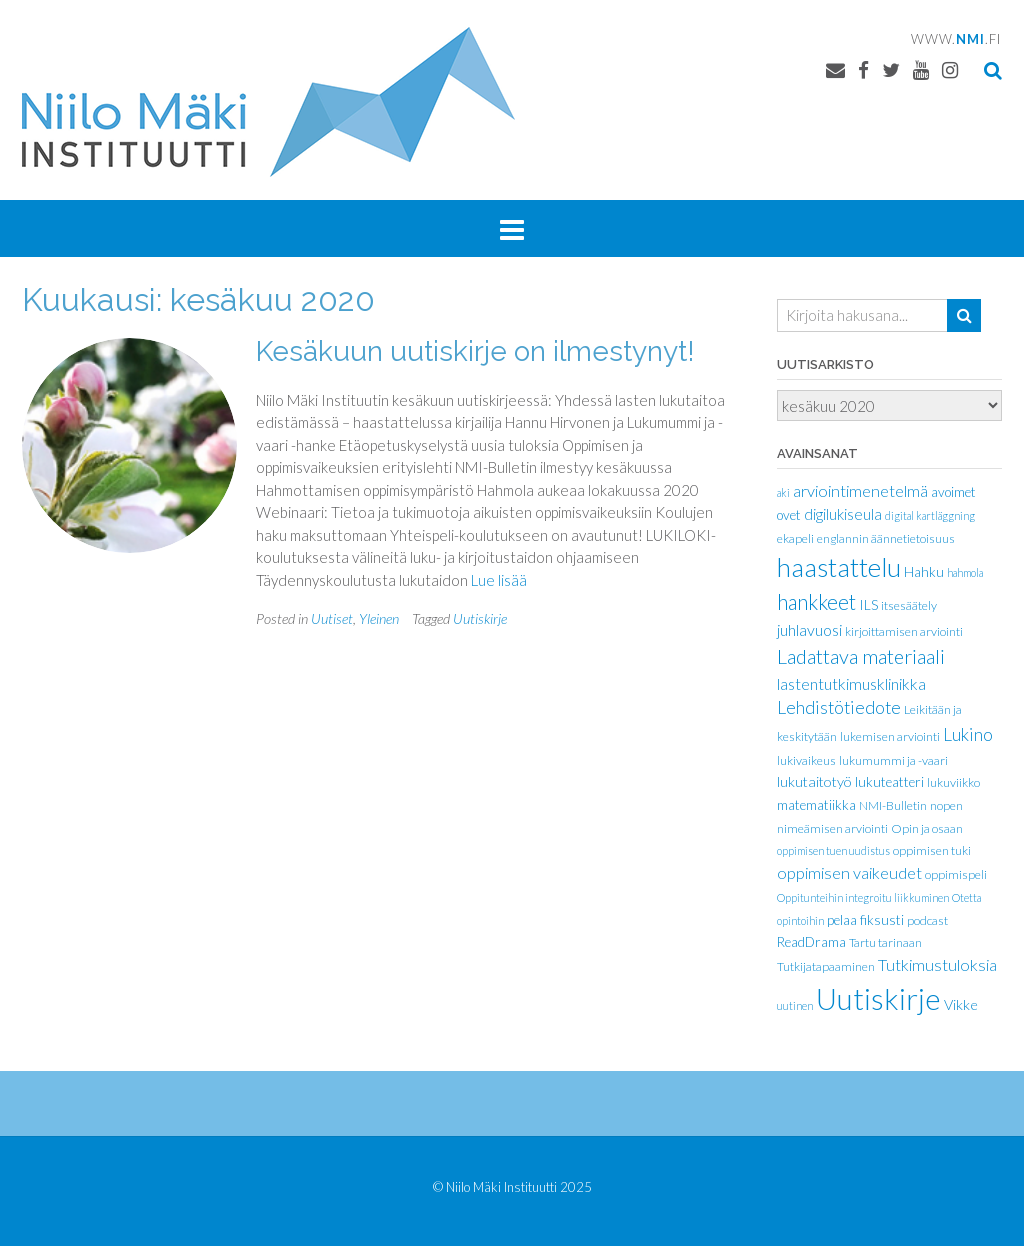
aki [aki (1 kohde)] (783, 492)
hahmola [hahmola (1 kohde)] (965, 572)
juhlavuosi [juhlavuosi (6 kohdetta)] (809, 629)
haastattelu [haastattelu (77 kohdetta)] (839, 567)
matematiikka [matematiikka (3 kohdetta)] (816, 805)
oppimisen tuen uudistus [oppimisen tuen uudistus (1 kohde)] (833, 850)
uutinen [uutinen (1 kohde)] (795, 1005)
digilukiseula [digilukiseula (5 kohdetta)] (843, 514)
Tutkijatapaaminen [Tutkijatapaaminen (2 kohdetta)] (826, 966)
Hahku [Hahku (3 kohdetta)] (924, 572)
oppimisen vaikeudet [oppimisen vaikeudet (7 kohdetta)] (849, 872)
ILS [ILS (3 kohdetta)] (868, 605)
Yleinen (379, 618)
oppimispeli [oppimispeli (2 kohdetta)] (956, 874)
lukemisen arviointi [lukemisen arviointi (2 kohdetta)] (890, 736)
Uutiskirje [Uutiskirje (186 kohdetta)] (878, 998)
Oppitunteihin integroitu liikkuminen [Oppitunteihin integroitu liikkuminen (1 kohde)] (863, 897)
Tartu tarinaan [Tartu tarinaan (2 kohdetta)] (885, 942)
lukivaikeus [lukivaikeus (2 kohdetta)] (806, 760)
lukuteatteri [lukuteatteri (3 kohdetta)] (889, 782)
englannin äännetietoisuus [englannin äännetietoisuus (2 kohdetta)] (886, 538)
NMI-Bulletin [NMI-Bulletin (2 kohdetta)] (893, 805)
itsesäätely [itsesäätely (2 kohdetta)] (909, 605)
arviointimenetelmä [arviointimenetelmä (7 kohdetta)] (860, 490)
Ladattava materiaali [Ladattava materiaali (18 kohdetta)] (861, 656)
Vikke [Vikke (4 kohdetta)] (961, 1004)
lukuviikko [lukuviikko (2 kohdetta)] (953, 782)
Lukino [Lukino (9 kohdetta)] (968, 734)
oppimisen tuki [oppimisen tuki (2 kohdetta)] (932, 850)
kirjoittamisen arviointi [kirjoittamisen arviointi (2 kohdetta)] (904, 631)
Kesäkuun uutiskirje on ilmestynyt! (475, 351)
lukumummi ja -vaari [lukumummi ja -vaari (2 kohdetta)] (893, 760)
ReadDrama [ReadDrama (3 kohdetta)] (811, 942)
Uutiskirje (480, 618)
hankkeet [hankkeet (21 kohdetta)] (816, 602)
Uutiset (332, 618)
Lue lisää (499, 580)
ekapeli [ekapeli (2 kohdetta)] (795, 538)
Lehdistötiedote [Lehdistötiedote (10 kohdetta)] (839, 707)
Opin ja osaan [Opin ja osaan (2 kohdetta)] (927, 828)
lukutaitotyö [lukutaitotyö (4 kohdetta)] (814, 781)
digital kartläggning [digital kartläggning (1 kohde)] (930, 515)
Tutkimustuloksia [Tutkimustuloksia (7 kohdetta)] (937, 964)
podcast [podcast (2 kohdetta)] (927, 920)
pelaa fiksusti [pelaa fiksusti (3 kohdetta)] (865, 920)
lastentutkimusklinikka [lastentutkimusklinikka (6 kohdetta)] (851, 683)
